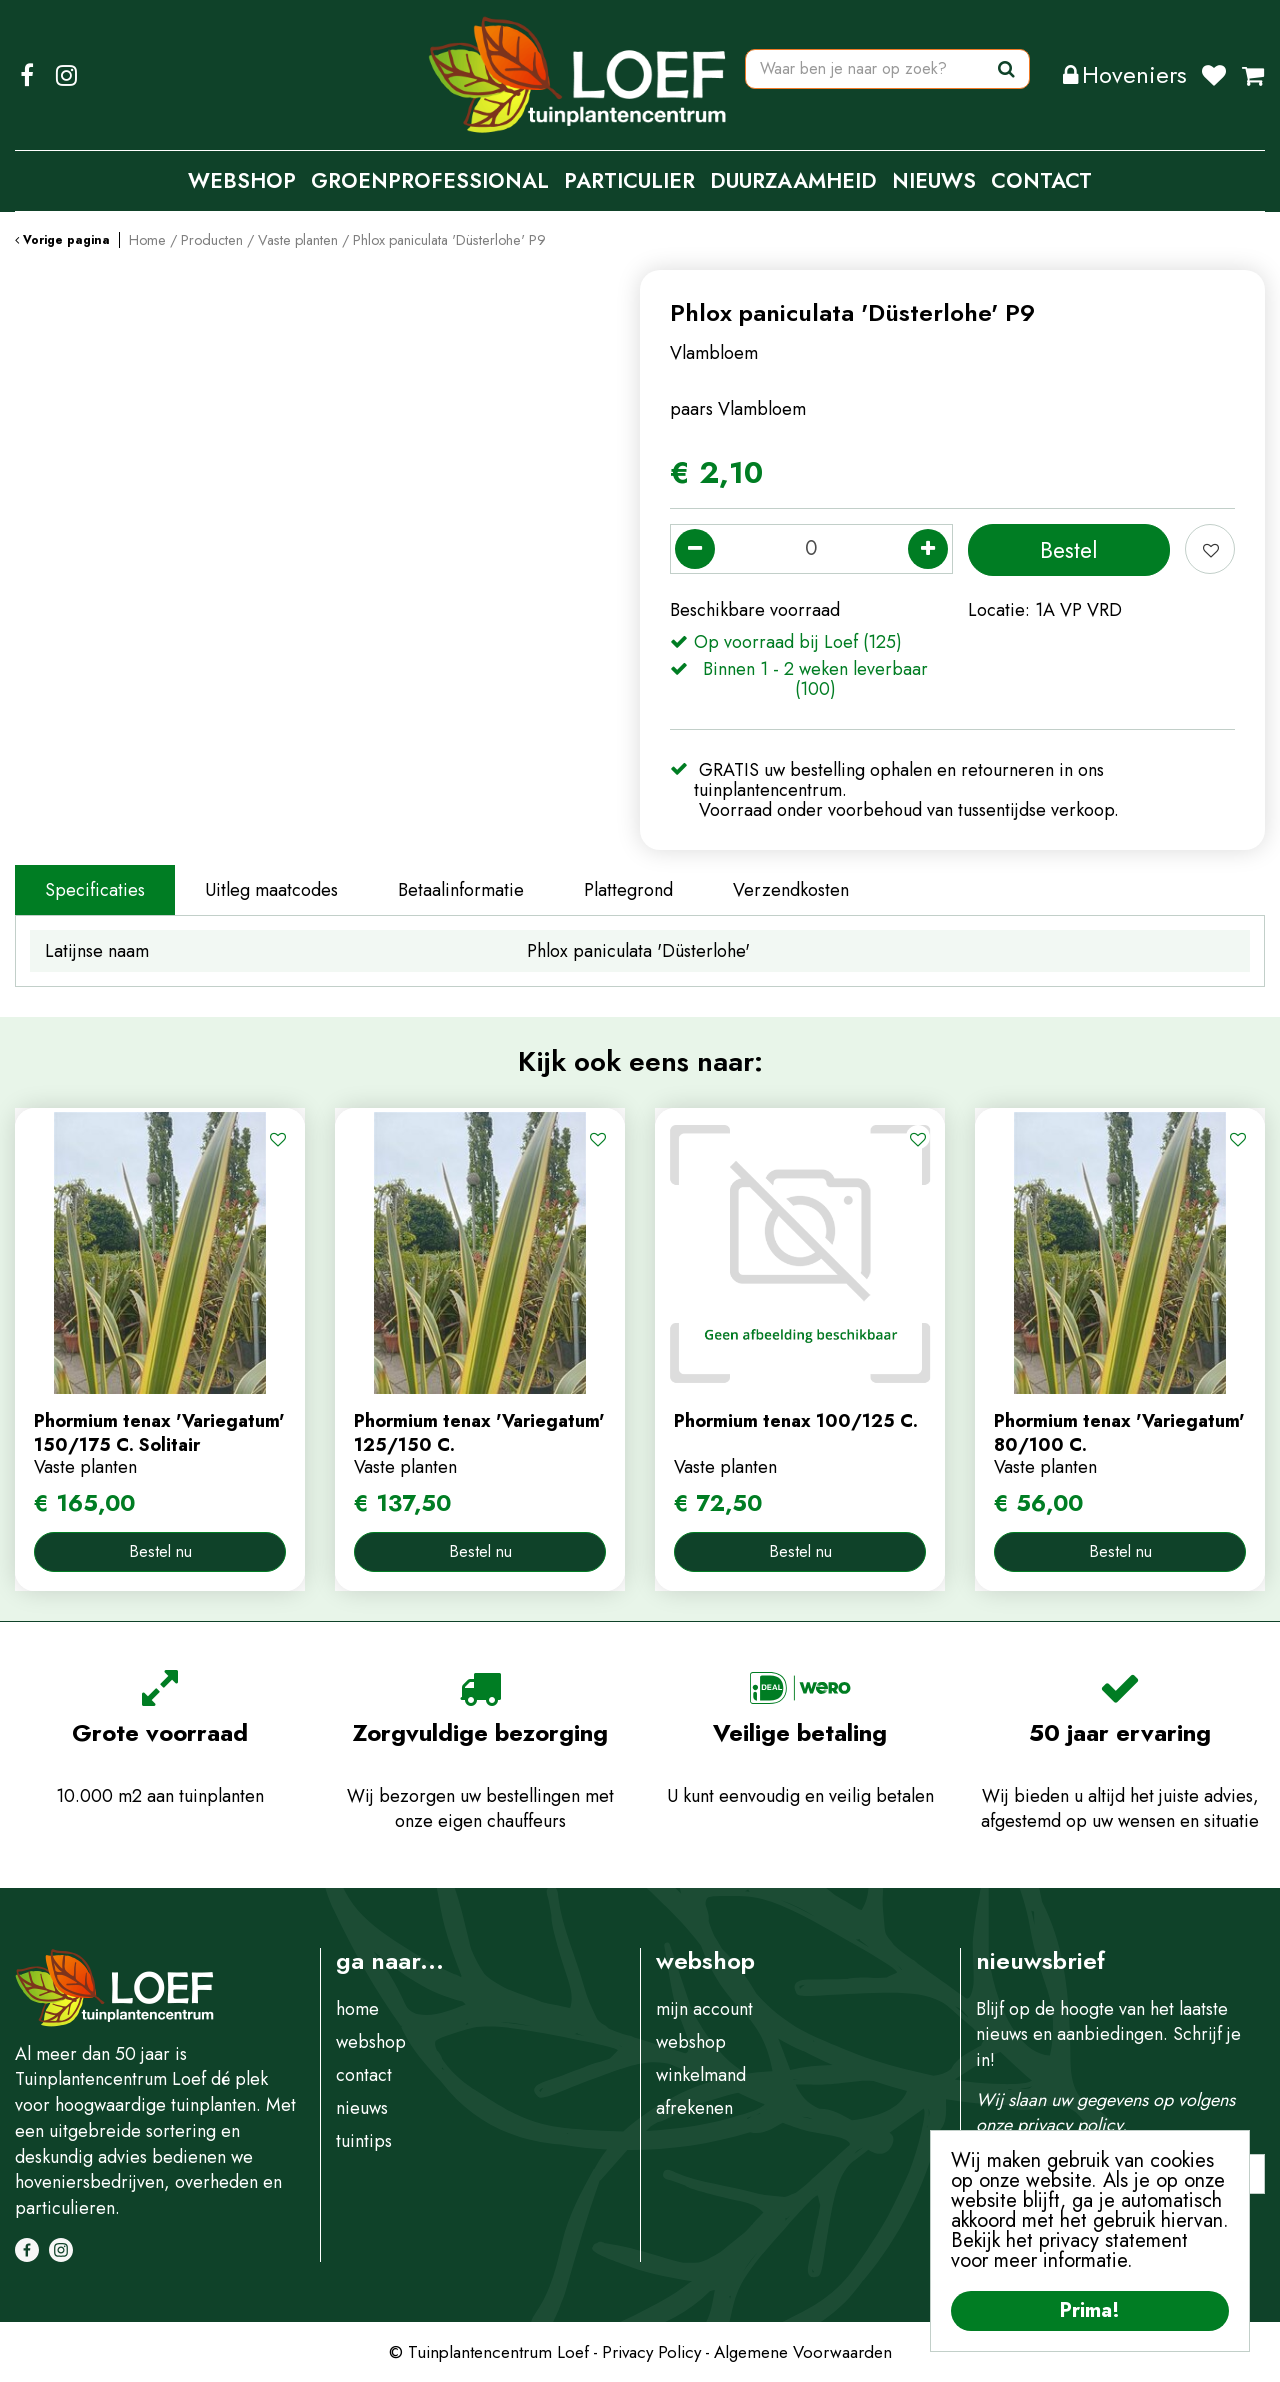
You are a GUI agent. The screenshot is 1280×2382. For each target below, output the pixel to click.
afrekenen (694, 2108)
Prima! (1090, 2310)
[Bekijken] (1253, 75)
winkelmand (701, 2075)
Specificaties (95, 890)
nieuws (362, 2108)
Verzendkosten (791, 890)
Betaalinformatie (461, 890)
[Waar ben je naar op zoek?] (887, 75)
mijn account (704, 2009)
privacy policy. (1072, 2125)
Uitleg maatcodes (271, 890)
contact (364, 2075)
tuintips (364, 2141)
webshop (371, 2042)
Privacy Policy (651, 2352)
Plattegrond (628, 890)
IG (66, 75)
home (357, 2009)
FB (27, 75)
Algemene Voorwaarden (803, 2352)
